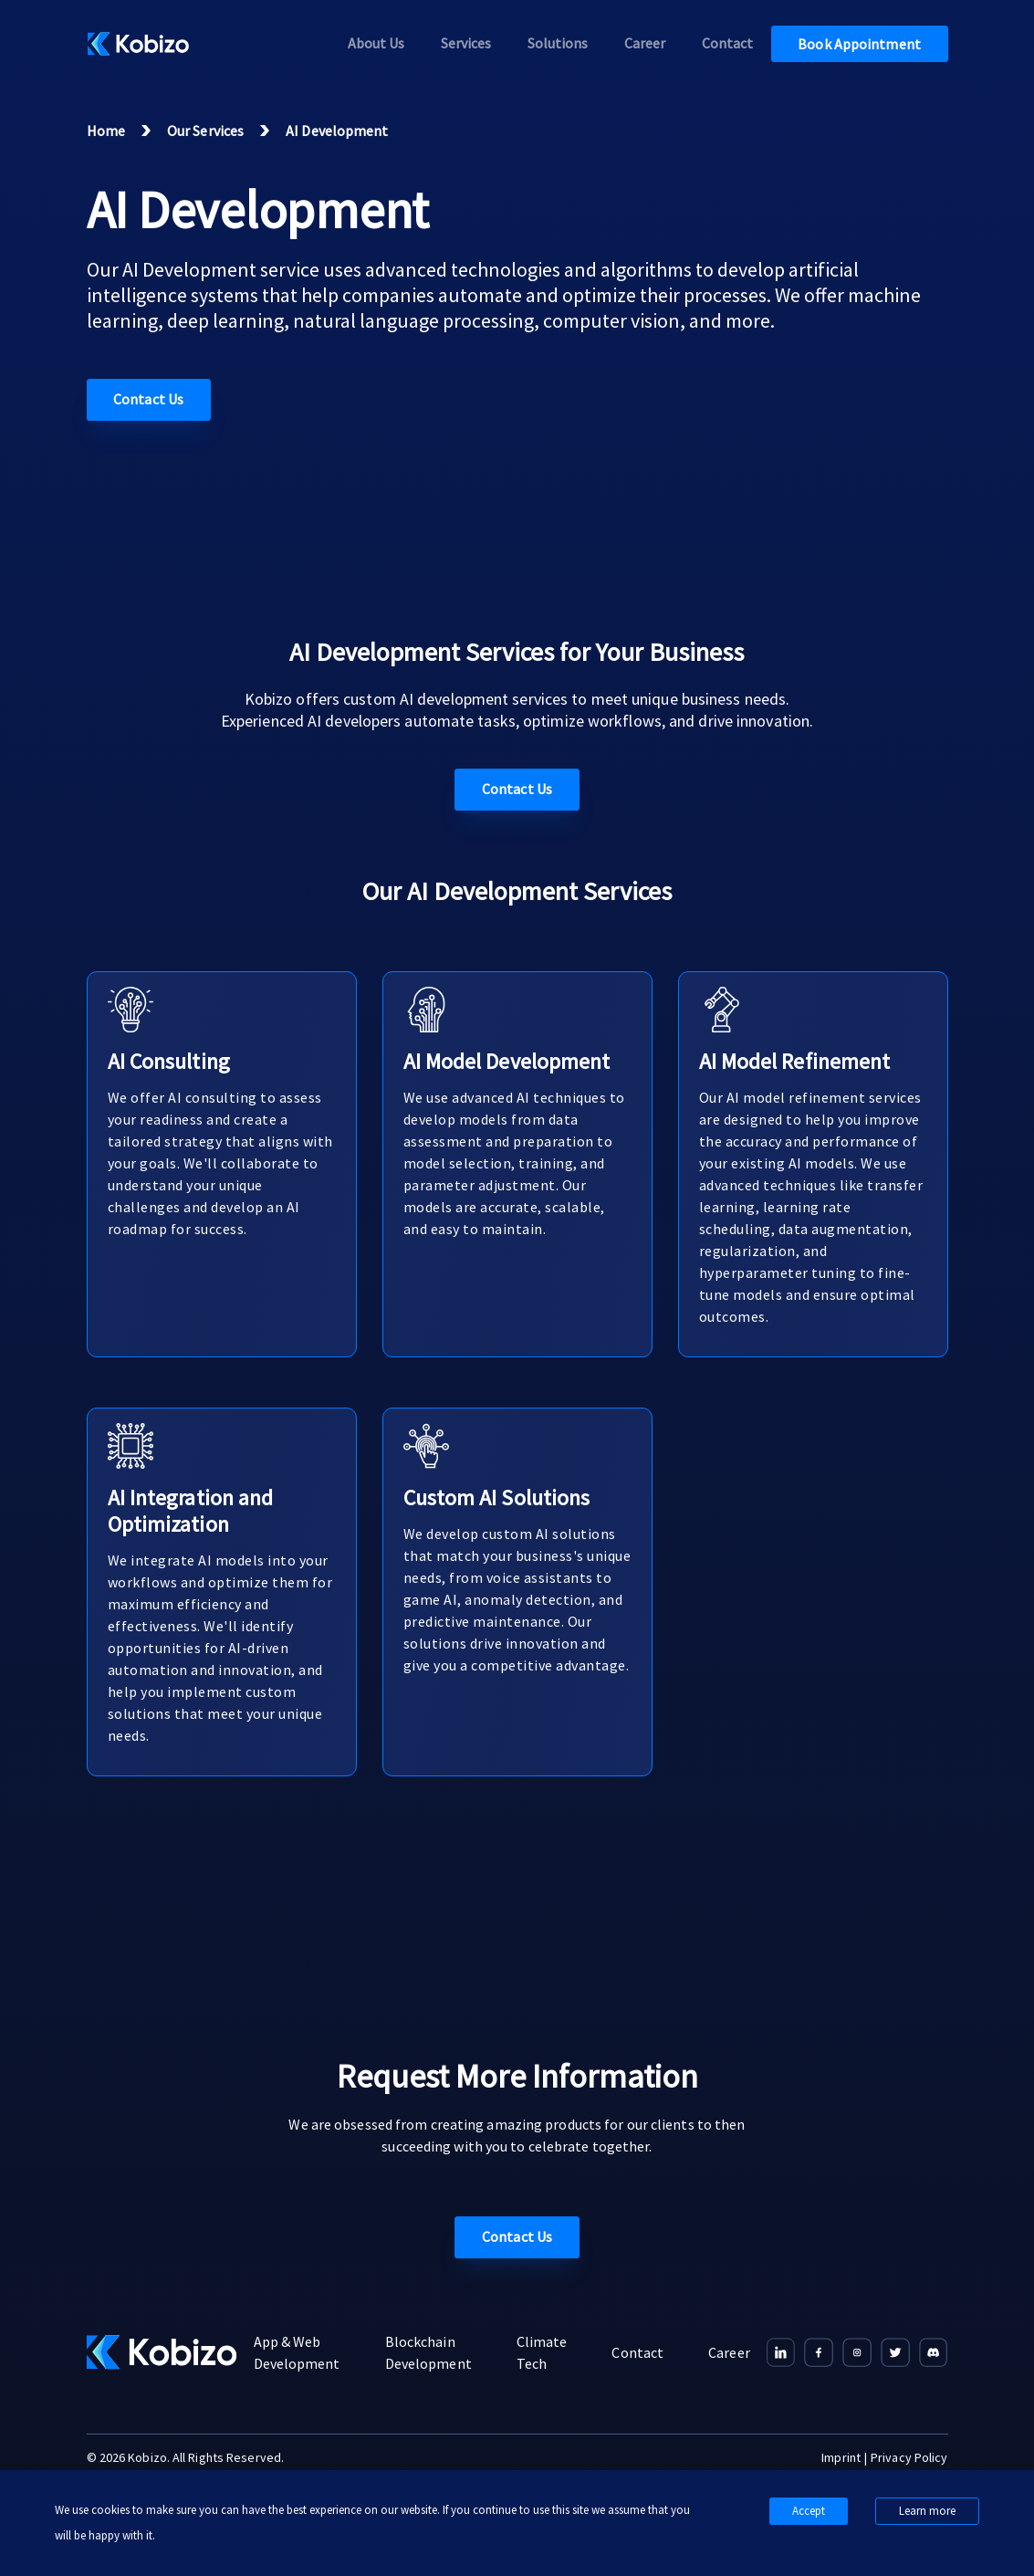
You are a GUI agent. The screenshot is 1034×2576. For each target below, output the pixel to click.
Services (466, 43)
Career (644, 43)
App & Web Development (297, 2352)
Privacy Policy (909, 2457)
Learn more (927, 2510)
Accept (808, 2510)
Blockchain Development (428, 2352)
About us (376, 43)
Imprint (841, 2457)
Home (106, 130)
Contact (727, 43)
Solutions (557, 43)
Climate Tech (542, 2352)
